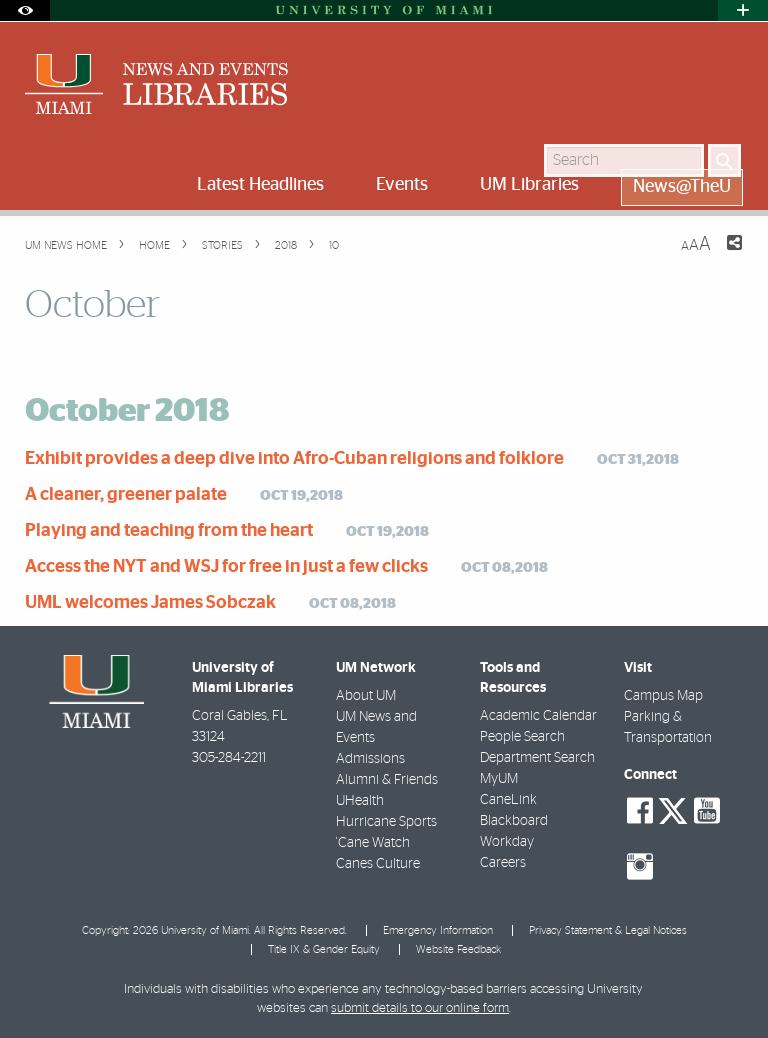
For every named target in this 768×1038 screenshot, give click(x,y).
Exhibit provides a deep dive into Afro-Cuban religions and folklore (294, 459)
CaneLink (508, 800)
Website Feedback (458, 949)
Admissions (370, 759)
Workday (507, 842)
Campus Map (663, 696)
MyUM (499, 779)
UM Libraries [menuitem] (529, 185)
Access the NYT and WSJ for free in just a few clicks (226, 567)
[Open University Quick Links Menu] (743, 10)
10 (332, 245)
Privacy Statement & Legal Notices (608, 930)
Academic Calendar (538, 716)
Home (153, 245)
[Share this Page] (722, 255)
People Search (522, 737)
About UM (366, 696)
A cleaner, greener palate (126, 495)
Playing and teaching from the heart (169, 531)
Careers (503, 863)
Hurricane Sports (386, 822)
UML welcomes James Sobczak (150, 603)
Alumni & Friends (387, 780)
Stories (221, 245)
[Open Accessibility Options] (25, 10)
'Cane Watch (373, 843)
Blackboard (514, 821)
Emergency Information (438, 930)
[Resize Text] (696, 244)
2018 (284, 245)
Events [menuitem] (402, 185)
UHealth (360, 801)
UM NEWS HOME (66, 245)
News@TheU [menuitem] (682, 187)
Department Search (537, 758)
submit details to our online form (420, 1008)
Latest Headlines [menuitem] (260, 185)
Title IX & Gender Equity (324, 949)
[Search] (724, 160)
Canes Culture (378, 864)
